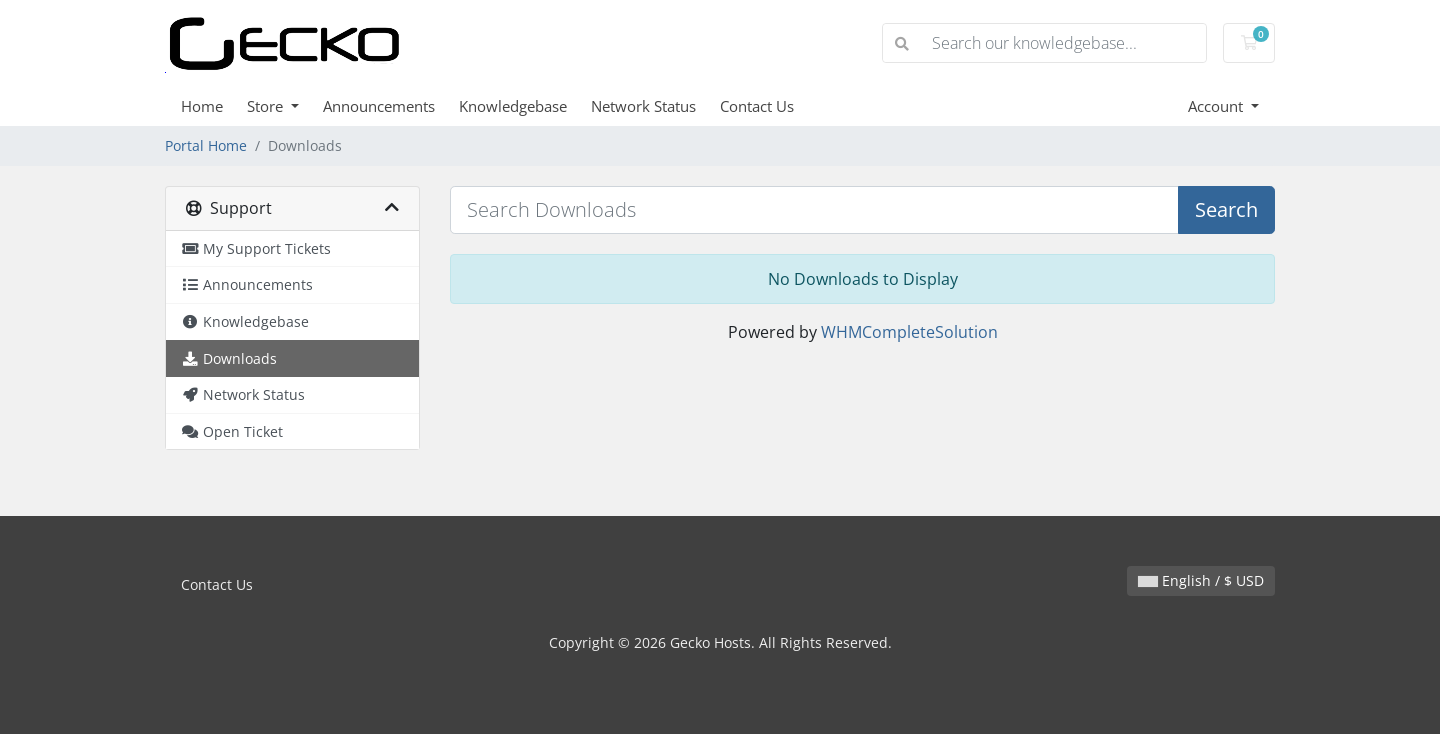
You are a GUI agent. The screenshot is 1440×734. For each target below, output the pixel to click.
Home (202, 106)
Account (1217, 106)
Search (1226, 209)
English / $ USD (1201, 580)
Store (267, 106)
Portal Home (206, 145)
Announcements (379, 106)
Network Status (643, 106)
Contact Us (757, 106)
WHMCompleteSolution (909, 332)
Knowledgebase (513, 106)
